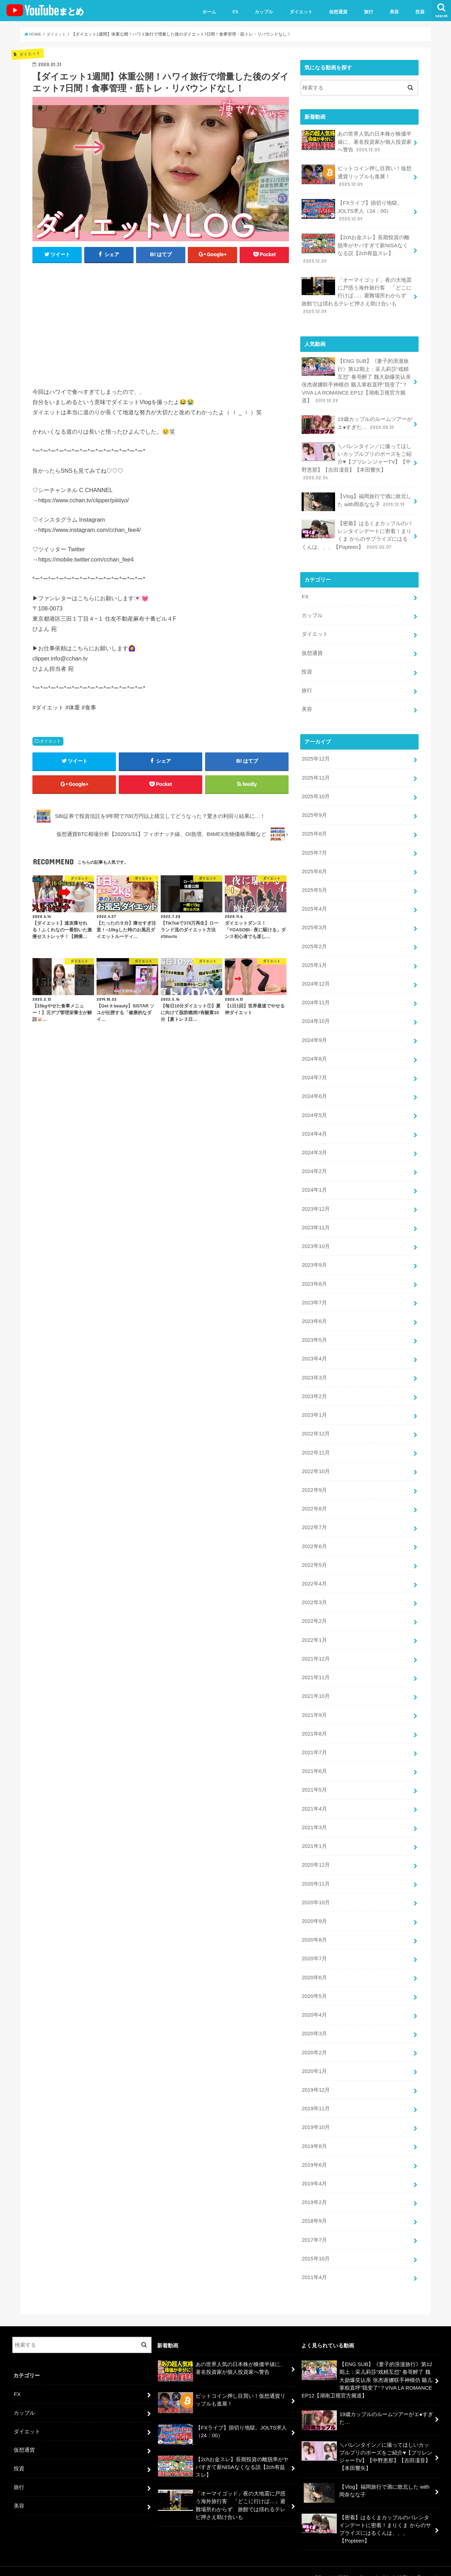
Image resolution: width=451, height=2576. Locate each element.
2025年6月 (314, 867)
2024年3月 (314, 1147)
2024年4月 (314, 1128)
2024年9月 (314, 1035)
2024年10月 (315, 1016)
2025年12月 (315, 756)
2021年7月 (314, 1743)
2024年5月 (314, 1110)
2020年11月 (315, 1873)
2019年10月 (315, 2116)
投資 (420, 11)
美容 (394, 11)
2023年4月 (314, 1352)
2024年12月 (315, 979)
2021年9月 (314, 1706)
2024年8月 (314, 1054)
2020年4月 (314, 2004)
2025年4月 (314, 905)
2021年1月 (314, 1836)
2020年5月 (314, 1985)
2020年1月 (314, 2060)
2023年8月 (314, 1277)
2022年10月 (315, 1464)
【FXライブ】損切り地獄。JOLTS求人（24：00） (352, 210)
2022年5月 (314, 1557)
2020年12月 (315, 1855)
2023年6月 (314, 1314)
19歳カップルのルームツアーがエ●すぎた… (357, 423)
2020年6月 (314, 1967)
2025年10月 (315, 793)
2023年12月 (315, 1203)
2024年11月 (315, 998)
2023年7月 (314, 1296)
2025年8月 (314, 830)
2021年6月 (314, 1762)
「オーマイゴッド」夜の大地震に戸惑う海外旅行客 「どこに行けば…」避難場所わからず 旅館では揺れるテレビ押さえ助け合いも (357, 294)
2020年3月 (314, 2022)
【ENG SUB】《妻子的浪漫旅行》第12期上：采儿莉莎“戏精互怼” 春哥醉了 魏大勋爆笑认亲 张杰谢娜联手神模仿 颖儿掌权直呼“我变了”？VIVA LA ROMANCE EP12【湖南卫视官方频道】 (356, 379)
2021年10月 (315, 1687)
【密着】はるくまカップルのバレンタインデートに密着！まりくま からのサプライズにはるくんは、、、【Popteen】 (357, 532)
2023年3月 (314, 1370)
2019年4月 (314, 2171)
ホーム (209, 11)
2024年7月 (314, 1072)
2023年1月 (314, 1408)
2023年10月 (315, 1240)
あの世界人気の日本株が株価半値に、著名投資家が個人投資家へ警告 (357, 141)
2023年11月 (315, 1221)
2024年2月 (314, 1165)
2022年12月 (315, 1426)
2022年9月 (314, 1482)
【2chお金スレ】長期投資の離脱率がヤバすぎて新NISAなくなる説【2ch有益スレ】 (355, 248)
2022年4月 (314, 1575)
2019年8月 (314, 2134)
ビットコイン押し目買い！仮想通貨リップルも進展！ (357, 176)
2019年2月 (314, 2190)
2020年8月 (314, 1929)
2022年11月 (315, 1445)
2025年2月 (314, 942)
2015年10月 (315, 2246)
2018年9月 (314, 2209)
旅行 (368, 11)
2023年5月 (314, 1333)
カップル (264, 11)
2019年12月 (315, 2078)
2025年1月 (314, 960)
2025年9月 (314, 811)
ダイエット (301, 11)
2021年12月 (315, 1650)
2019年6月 (314, 2153)
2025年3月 (314, 923)
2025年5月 (314, 886)
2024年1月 (314, 1184)
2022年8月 (314, 1501)
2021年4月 (314, 1799)
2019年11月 (315, 2097)
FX (236, 11)
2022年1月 (314, 1631)
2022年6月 (314, 1538)
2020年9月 (314, 1911)
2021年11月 (315, 1668)
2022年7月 (314, 1519)
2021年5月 (314, 1780)
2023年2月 (314, 1389)
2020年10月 (315, 1892)
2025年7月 (314, 849)
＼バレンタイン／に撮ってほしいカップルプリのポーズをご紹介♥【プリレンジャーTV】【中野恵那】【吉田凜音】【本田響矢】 (357, 460)
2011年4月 (314, 2265)
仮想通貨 (338, 11)
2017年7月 (314, 2227)
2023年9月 (314, 1259)
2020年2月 (314, 2041)
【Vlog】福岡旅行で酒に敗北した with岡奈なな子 (356, 500)
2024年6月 (314, 1091)
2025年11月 (315, 774)
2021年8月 (314, 1724)
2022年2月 (314, 1613)
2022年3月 (314, 1594)
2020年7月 (314, 1948)
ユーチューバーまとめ (372, 2565)
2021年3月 (314, 1817)
